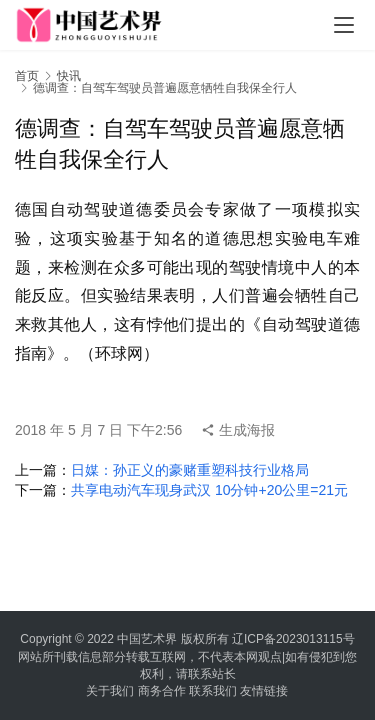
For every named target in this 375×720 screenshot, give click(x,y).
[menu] (344, 25)
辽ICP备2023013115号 (293, 639)
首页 (27, 76)
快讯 (69, 76)
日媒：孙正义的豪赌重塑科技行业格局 (190, 470)
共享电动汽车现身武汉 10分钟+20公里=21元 (209, 490)
